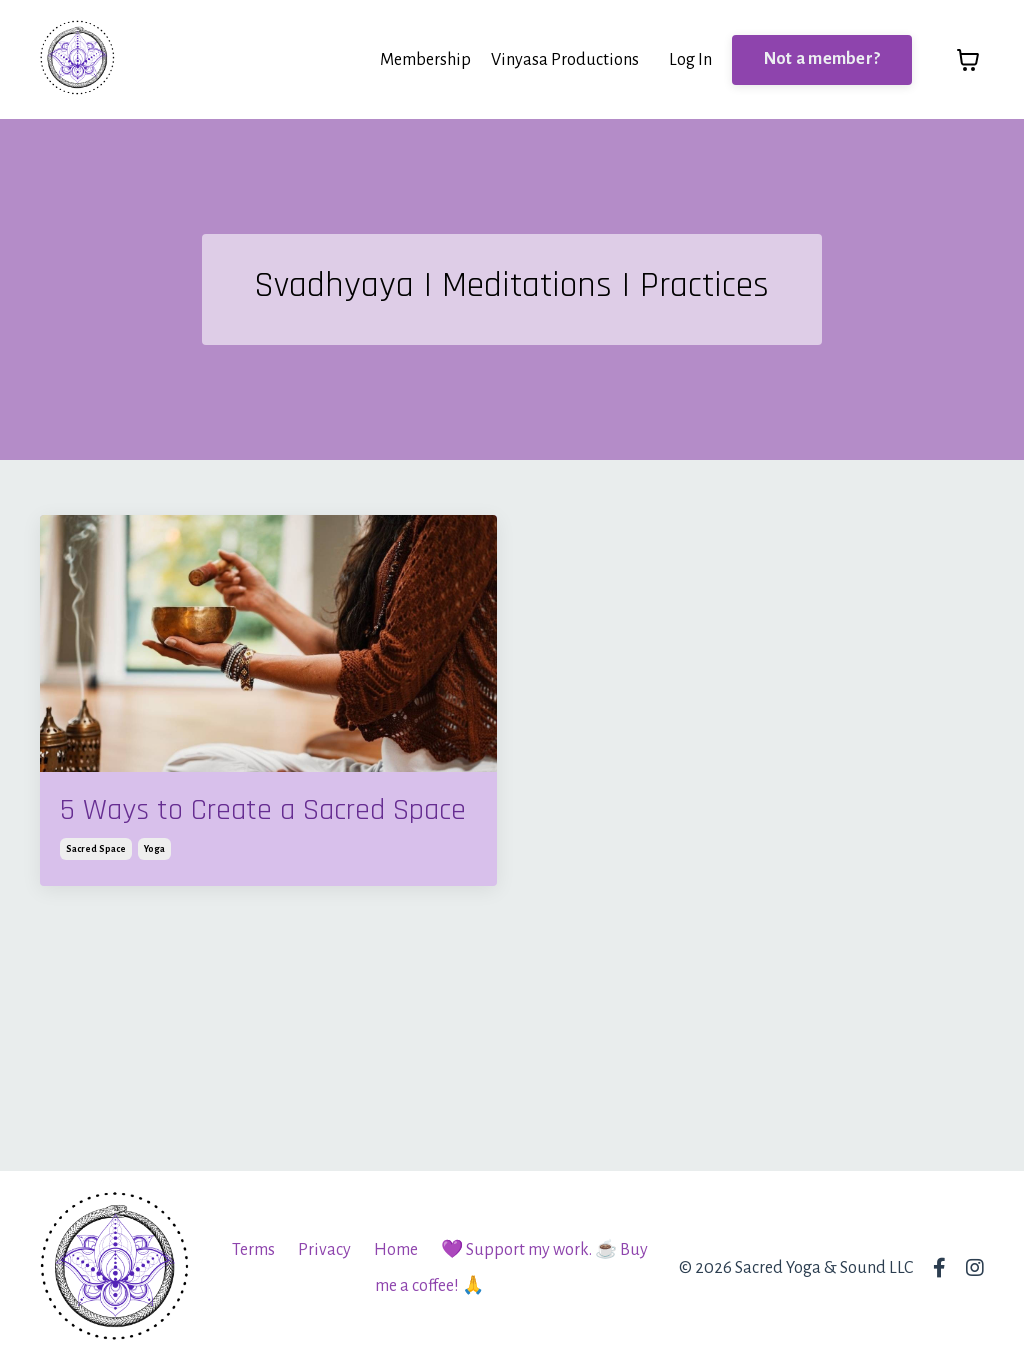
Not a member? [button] (822, 59)
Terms (253, 1250)
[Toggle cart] (968, 60)
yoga (154, 849)
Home (396, 1250)
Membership (425, 60)
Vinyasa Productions (565, 60)
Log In (690, 60)
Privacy (324, 1250)
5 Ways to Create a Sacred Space (263, 810)
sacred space (96, 849)
